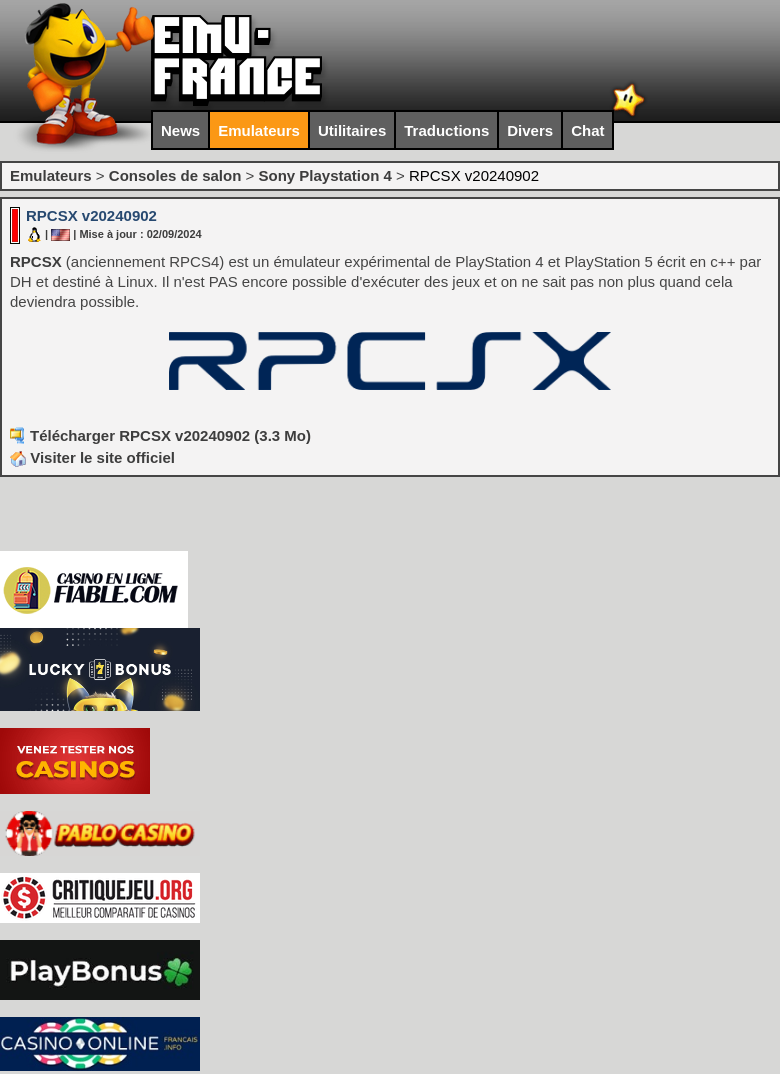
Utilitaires (352, 130)
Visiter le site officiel (92, 457)
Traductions (446, 130)
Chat (587, 130)
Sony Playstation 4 (324, 175)
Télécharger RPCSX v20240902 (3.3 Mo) (170, 435)
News (180, 130)
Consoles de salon (175, 175)
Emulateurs (259, 130)
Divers (530, 130)
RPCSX (36, 261)
